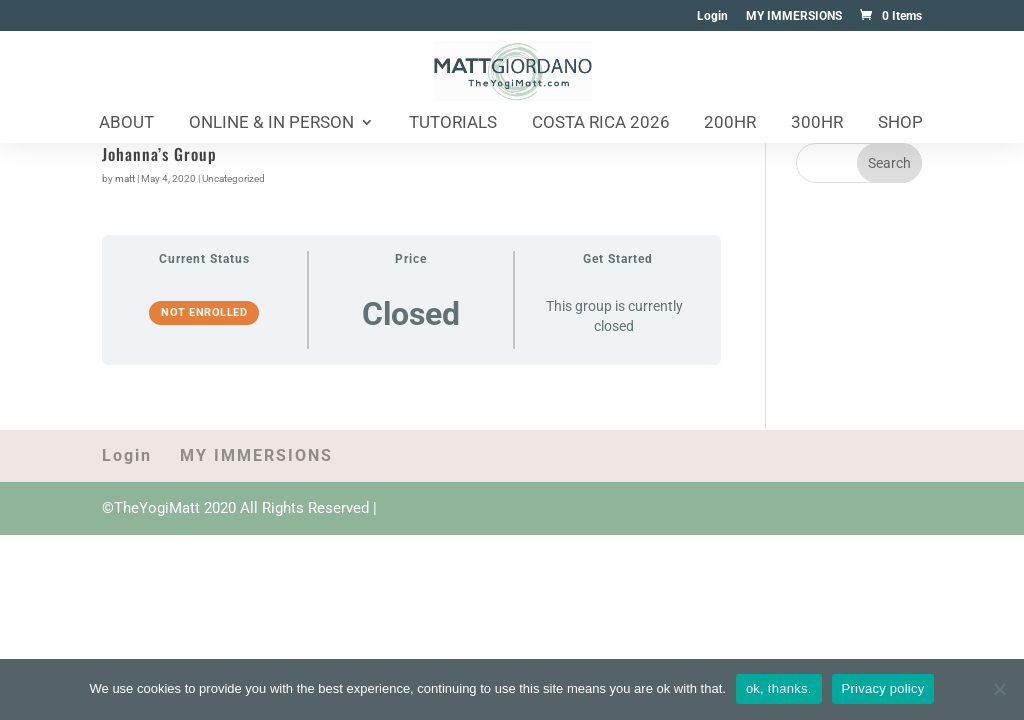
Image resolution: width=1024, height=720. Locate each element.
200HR (730, 123)
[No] (999, 689)
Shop (900, 123)
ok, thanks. (779, 688)
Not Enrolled (204, 312)
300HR (817, 123)
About (126, 123)
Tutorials (453, 123)
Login (712, 16)
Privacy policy (883, 688)
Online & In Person (271, 123)
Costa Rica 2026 (601, 123)
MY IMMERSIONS (794, 16)
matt (125, 178)
